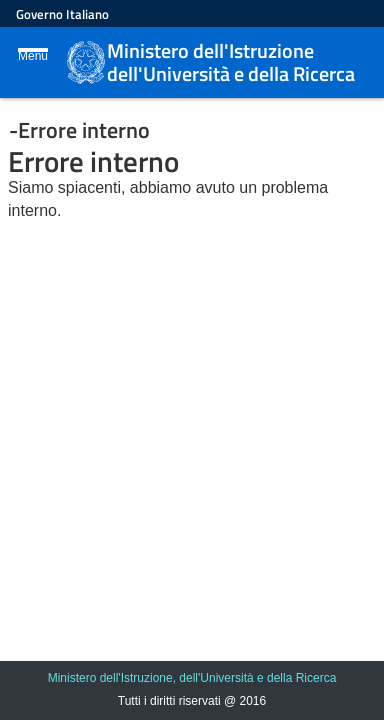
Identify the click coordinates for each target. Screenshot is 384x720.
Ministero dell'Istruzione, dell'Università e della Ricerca (192, 678)
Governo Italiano (62, 14)
